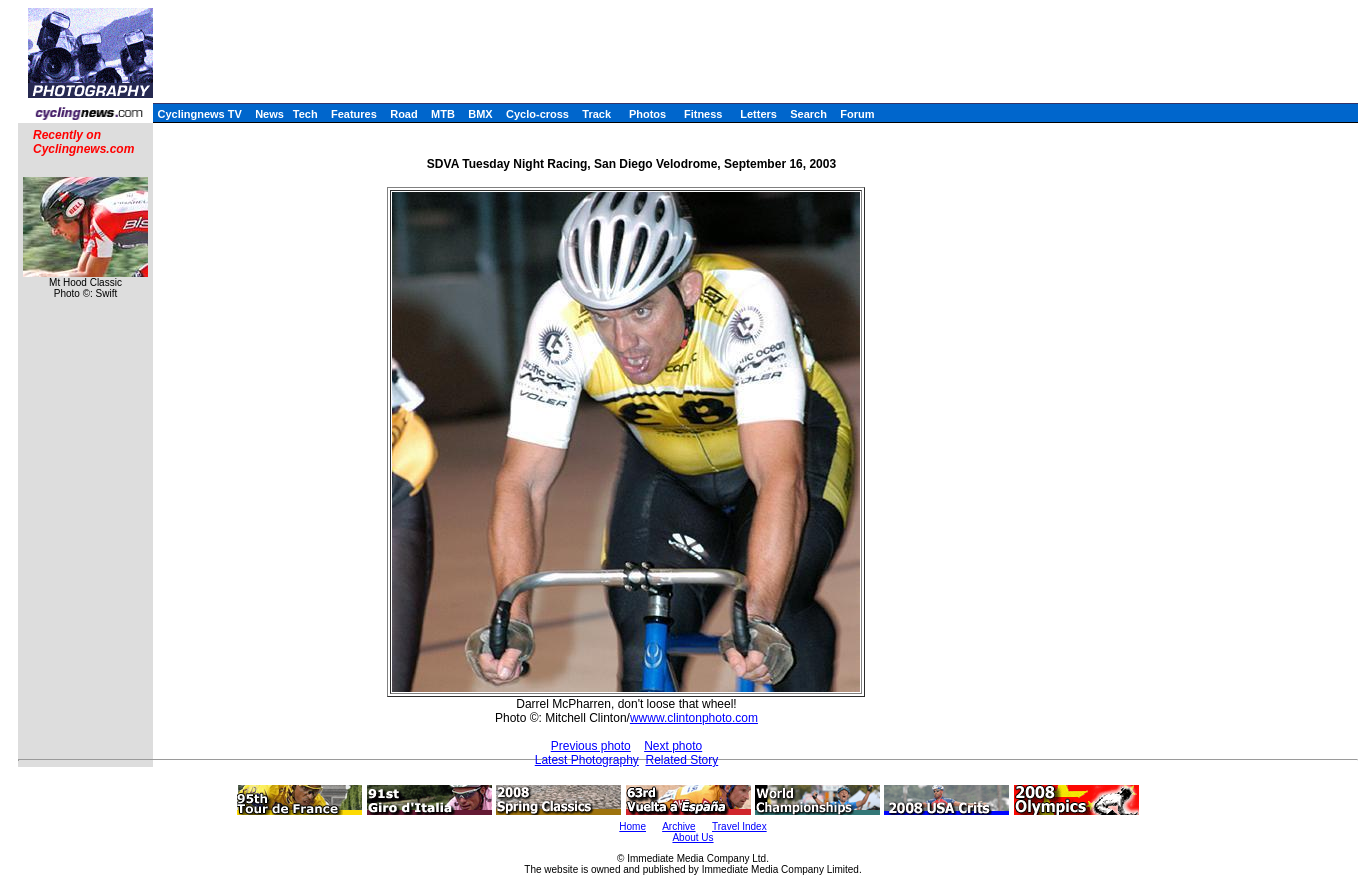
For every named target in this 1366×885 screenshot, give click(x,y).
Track (596, 114)
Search (808, 114)
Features (354, 114)
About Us (692, 837)
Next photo (673, 746)
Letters (758, 114)
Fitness (703, 114)
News (269, 114)
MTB (443, 114)
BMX (480, 114)
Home (632, 826)
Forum (857, 114)
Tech (305, 114)
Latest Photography (587, 760)
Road (404, 114)
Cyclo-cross (537, 114)
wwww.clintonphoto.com (694, 718)
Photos (647, 114)
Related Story (681, 760)
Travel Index (739, 826)
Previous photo (591, 746)
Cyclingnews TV (199, 114)
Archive (678, 826)
